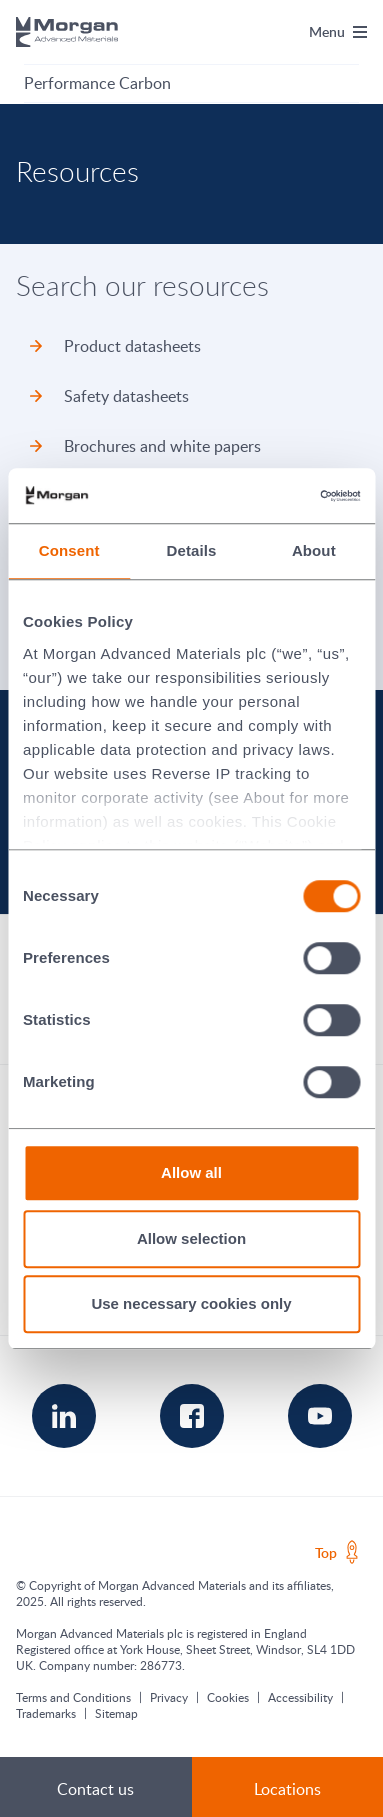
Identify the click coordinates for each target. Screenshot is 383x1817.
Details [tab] (192, 550)
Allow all (191, 1172)
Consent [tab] (69, 550)
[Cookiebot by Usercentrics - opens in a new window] (274, 496)
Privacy (169, 1697)
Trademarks (46, 1713)
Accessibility (300, 1697)
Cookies (228, 1697)
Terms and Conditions (73, 1697)
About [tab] (314, 550)
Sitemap (116, 1713)
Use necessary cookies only (191, 1303)
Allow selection (191, 1238)
